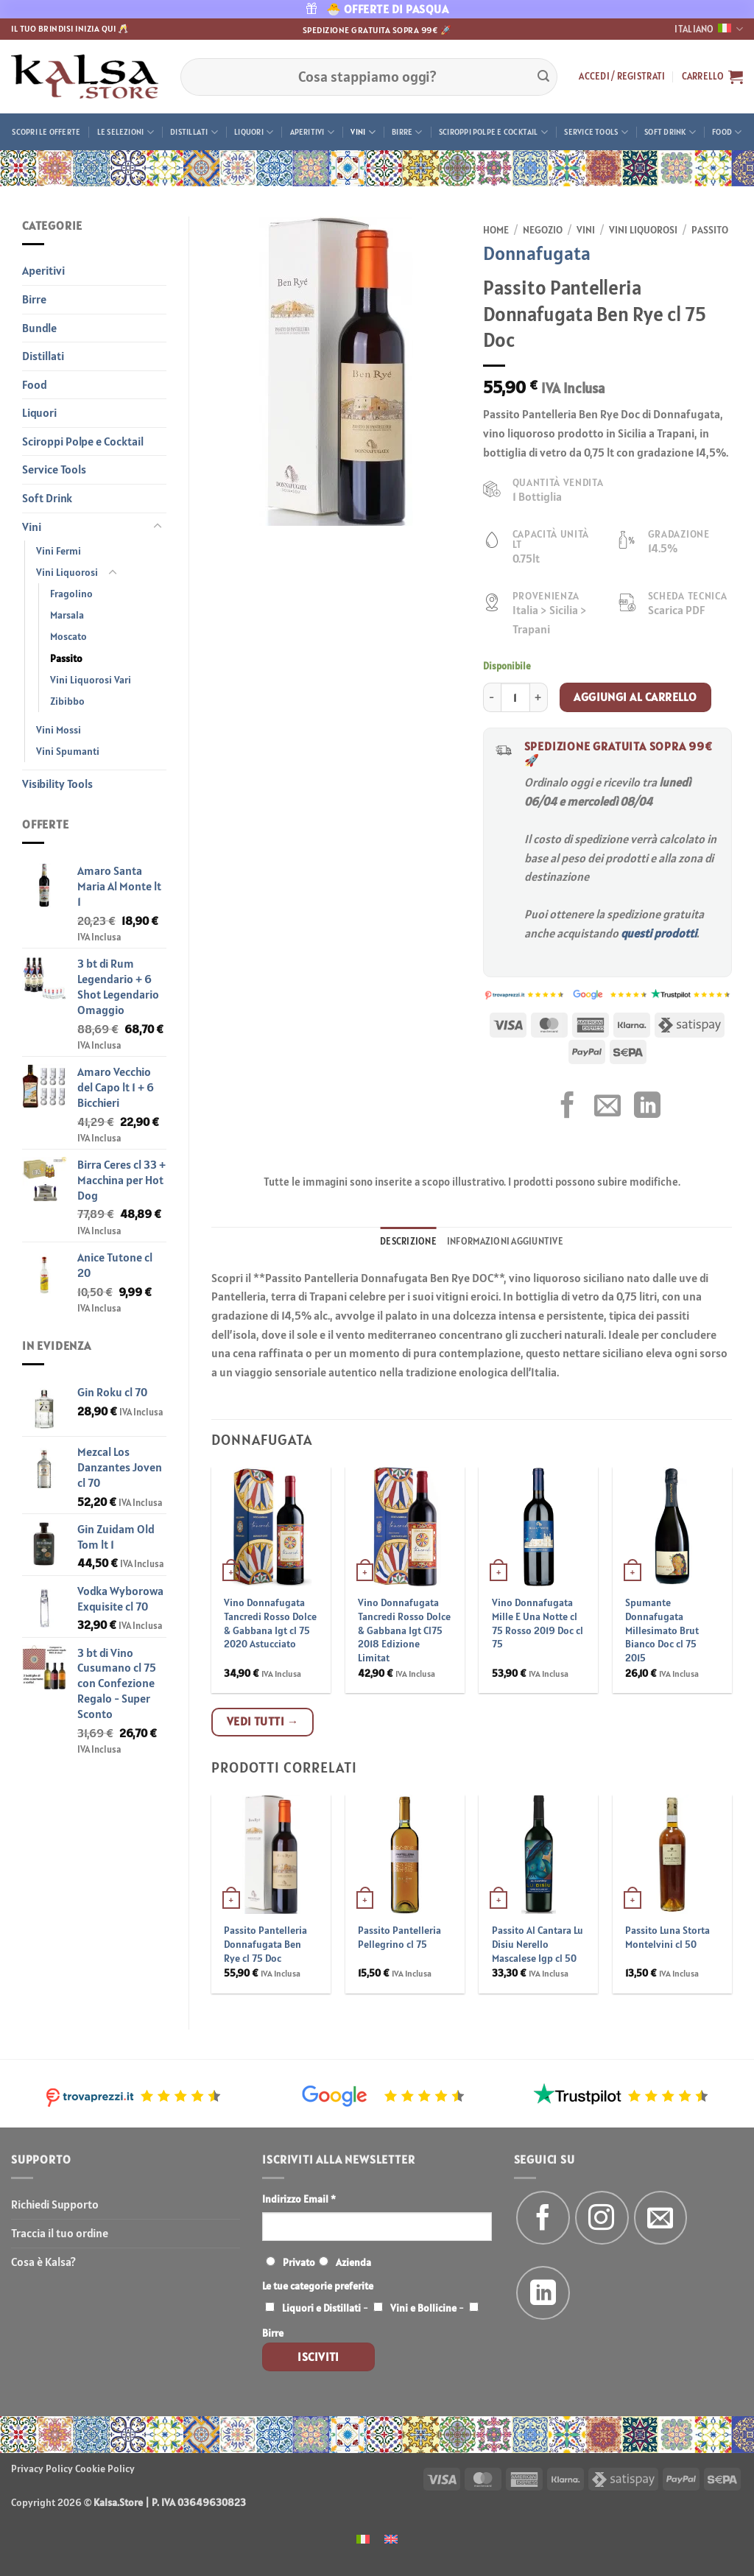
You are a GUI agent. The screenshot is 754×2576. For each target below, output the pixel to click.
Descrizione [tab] (408, 1241)
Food (726, 132)
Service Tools (595, 132)
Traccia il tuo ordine (59, 2232)
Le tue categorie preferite (317, 2285)
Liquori (253, 132)
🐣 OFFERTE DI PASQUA (377, 8)
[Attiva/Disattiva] (157, 526)
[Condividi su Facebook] (567, 1107)
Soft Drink (670, 132)
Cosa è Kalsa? (43, 2261)
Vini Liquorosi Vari (90, 679)
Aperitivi (312, 132)
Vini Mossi (58, 729)
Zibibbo (67, 701)
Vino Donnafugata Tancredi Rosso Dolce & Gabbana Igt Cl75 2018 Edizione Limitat (404, 1630)
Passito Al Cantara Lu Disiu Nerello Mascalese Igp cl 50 (537, 1944)
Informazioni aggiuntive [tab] (505, 1241)
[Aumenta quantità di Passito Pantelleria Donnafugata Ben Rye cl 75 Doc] (539, 697)
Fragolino (71, 593)
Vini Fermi (58, 550)
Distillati (194, 132)
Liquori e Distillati (321, 2308)
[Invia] (543, 76)
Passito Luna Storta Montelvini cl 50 (667, 1937)
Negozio (543, 229)
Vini (362, 132)
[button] (622, 76)
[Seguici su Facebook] (543, 2218)
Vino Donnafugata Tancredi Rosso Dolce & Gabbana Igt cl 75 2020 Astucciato (270, 1623)
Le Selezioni (125, 132)
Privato (299, 2262)
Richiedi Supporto (55, 2204)
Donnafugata (537, 253)
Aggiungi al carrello (635, 696)
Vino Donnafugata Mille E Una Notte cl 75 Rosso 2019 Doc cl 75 (537, 1623)
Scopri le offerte (46, 132)
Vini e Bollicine (423, 2308)
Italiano (708, 29)
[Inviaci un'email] (661, 2218)
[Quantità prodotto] (515, 697)
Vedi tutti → (263, 1721)
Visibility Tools (57, 783)
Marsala (67, 615)
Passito (66, 658)
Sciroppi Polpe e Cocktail (493, 132)
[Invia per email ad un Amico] (607, 1107)
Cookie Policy (105, 2468)
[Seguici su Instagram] (602, 2218)
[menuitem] (363, 2538)
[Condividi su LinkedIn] (647, 1107)
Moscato (68, 636)
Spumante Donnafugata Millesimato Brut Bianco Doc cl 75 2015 (662, 1630)
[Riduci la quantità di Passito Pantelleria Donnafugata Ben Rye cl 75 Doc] (492, 697)
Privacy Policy (42, 2468)
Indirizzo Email (299, 2199)
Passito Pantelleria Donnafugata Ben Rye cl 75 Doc (265, 1944)
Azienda (353, 2262)
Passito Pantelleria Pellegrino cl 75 (399, 1937)
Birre (407, 132)
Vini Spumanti (67, 751)
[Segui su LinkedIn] (543, 2293)
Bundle (39, 327)
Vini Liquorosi (67, 572)
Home (496, 229)
